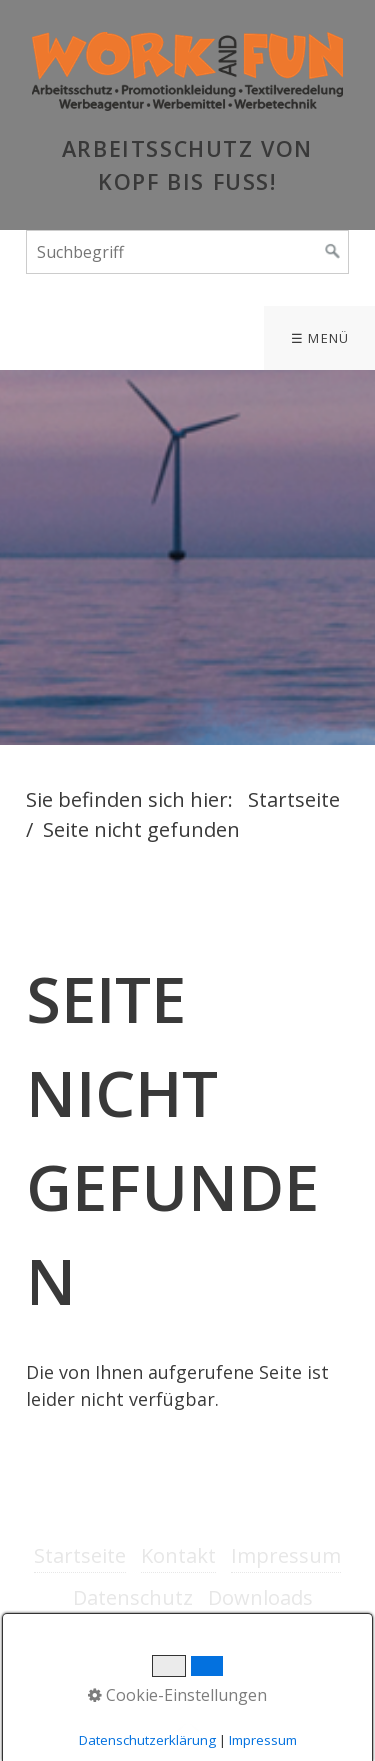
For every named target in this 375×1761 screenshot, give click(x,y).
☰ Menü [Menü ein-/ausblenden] (320, 338)
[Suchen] (333, 252)
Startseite (294, 799)
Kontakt (178, 1555)
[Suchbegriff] (187, 252)
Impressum (286, 1555)
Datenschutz (133, 1597)
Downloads (260, 1597)
